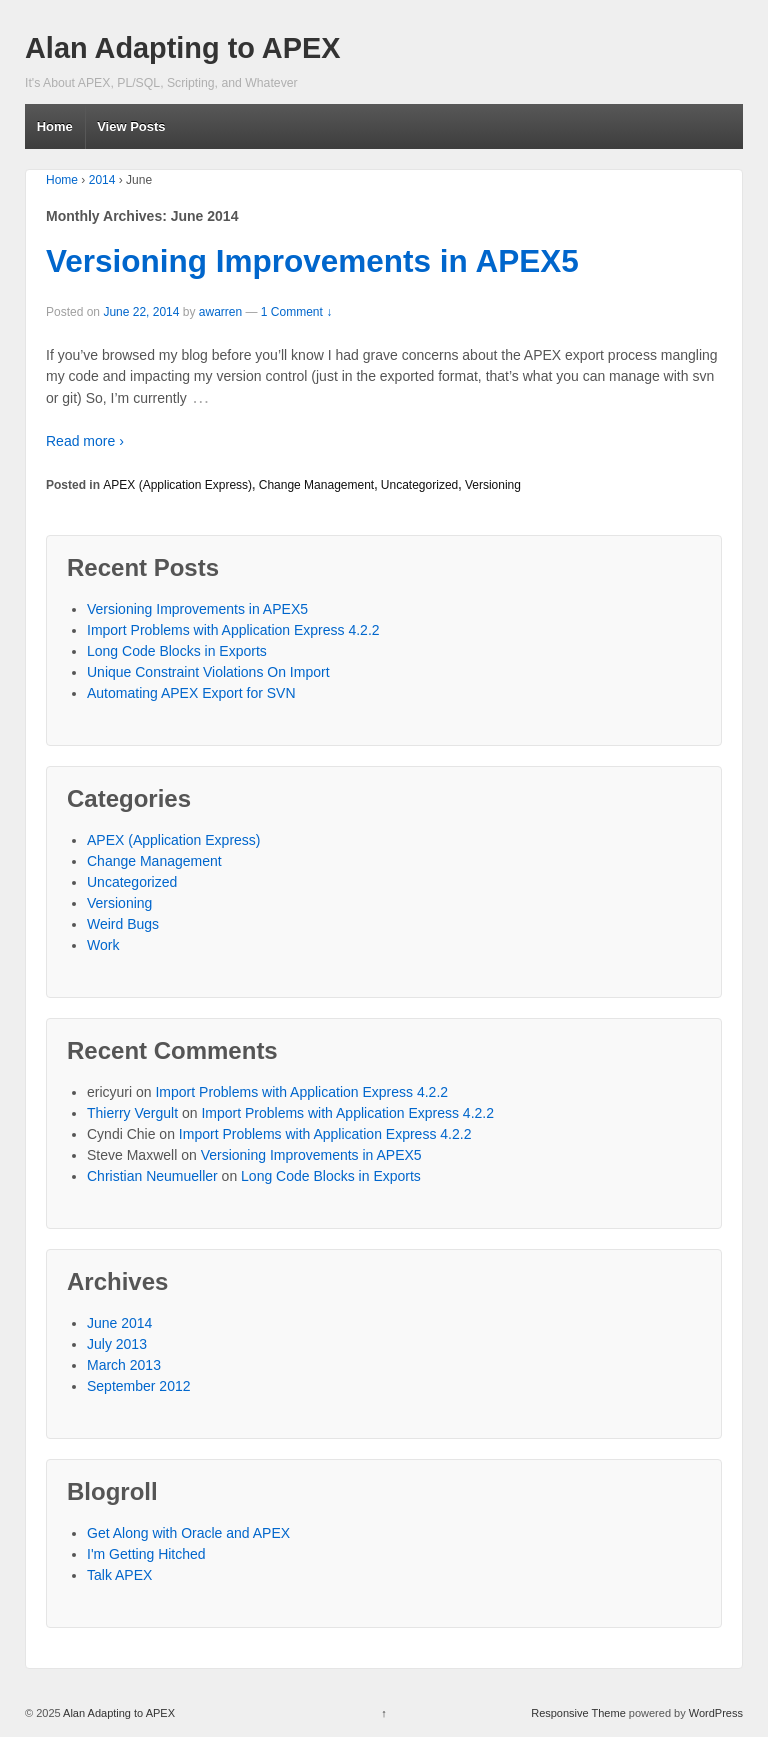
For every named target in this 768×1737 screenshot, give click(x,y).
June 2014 (119, 1323)
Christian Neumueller (152, 1176)
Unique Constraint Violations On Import (208, 672)
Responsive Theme (578, 1713)
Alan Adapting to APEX (182, 48)
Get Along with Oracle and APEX (188, 1533)
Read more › (85, 441)
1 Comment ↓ (296, 312)
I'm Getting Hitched (146, 1554)
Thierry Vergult (132, 1113)
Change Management (316, 485)
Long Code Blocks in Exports (177, 651)
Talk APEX (119, 1575)
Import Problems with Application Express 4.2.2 (233, 630)
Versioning (493, 485)
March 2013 (124, 1365)
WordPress (716, 1713)
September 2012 (139, 1386)
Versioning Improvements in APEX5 (312, 261)
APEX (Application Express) (177, 485)
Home (55, 126)
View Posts (131, 126)
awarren (220, 312)
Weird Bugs (123, 924)
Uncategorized (419, 485)
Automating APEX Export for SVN (191, 693)
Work (103, 945)
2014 (102, 180)
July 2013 (117, 1344)
